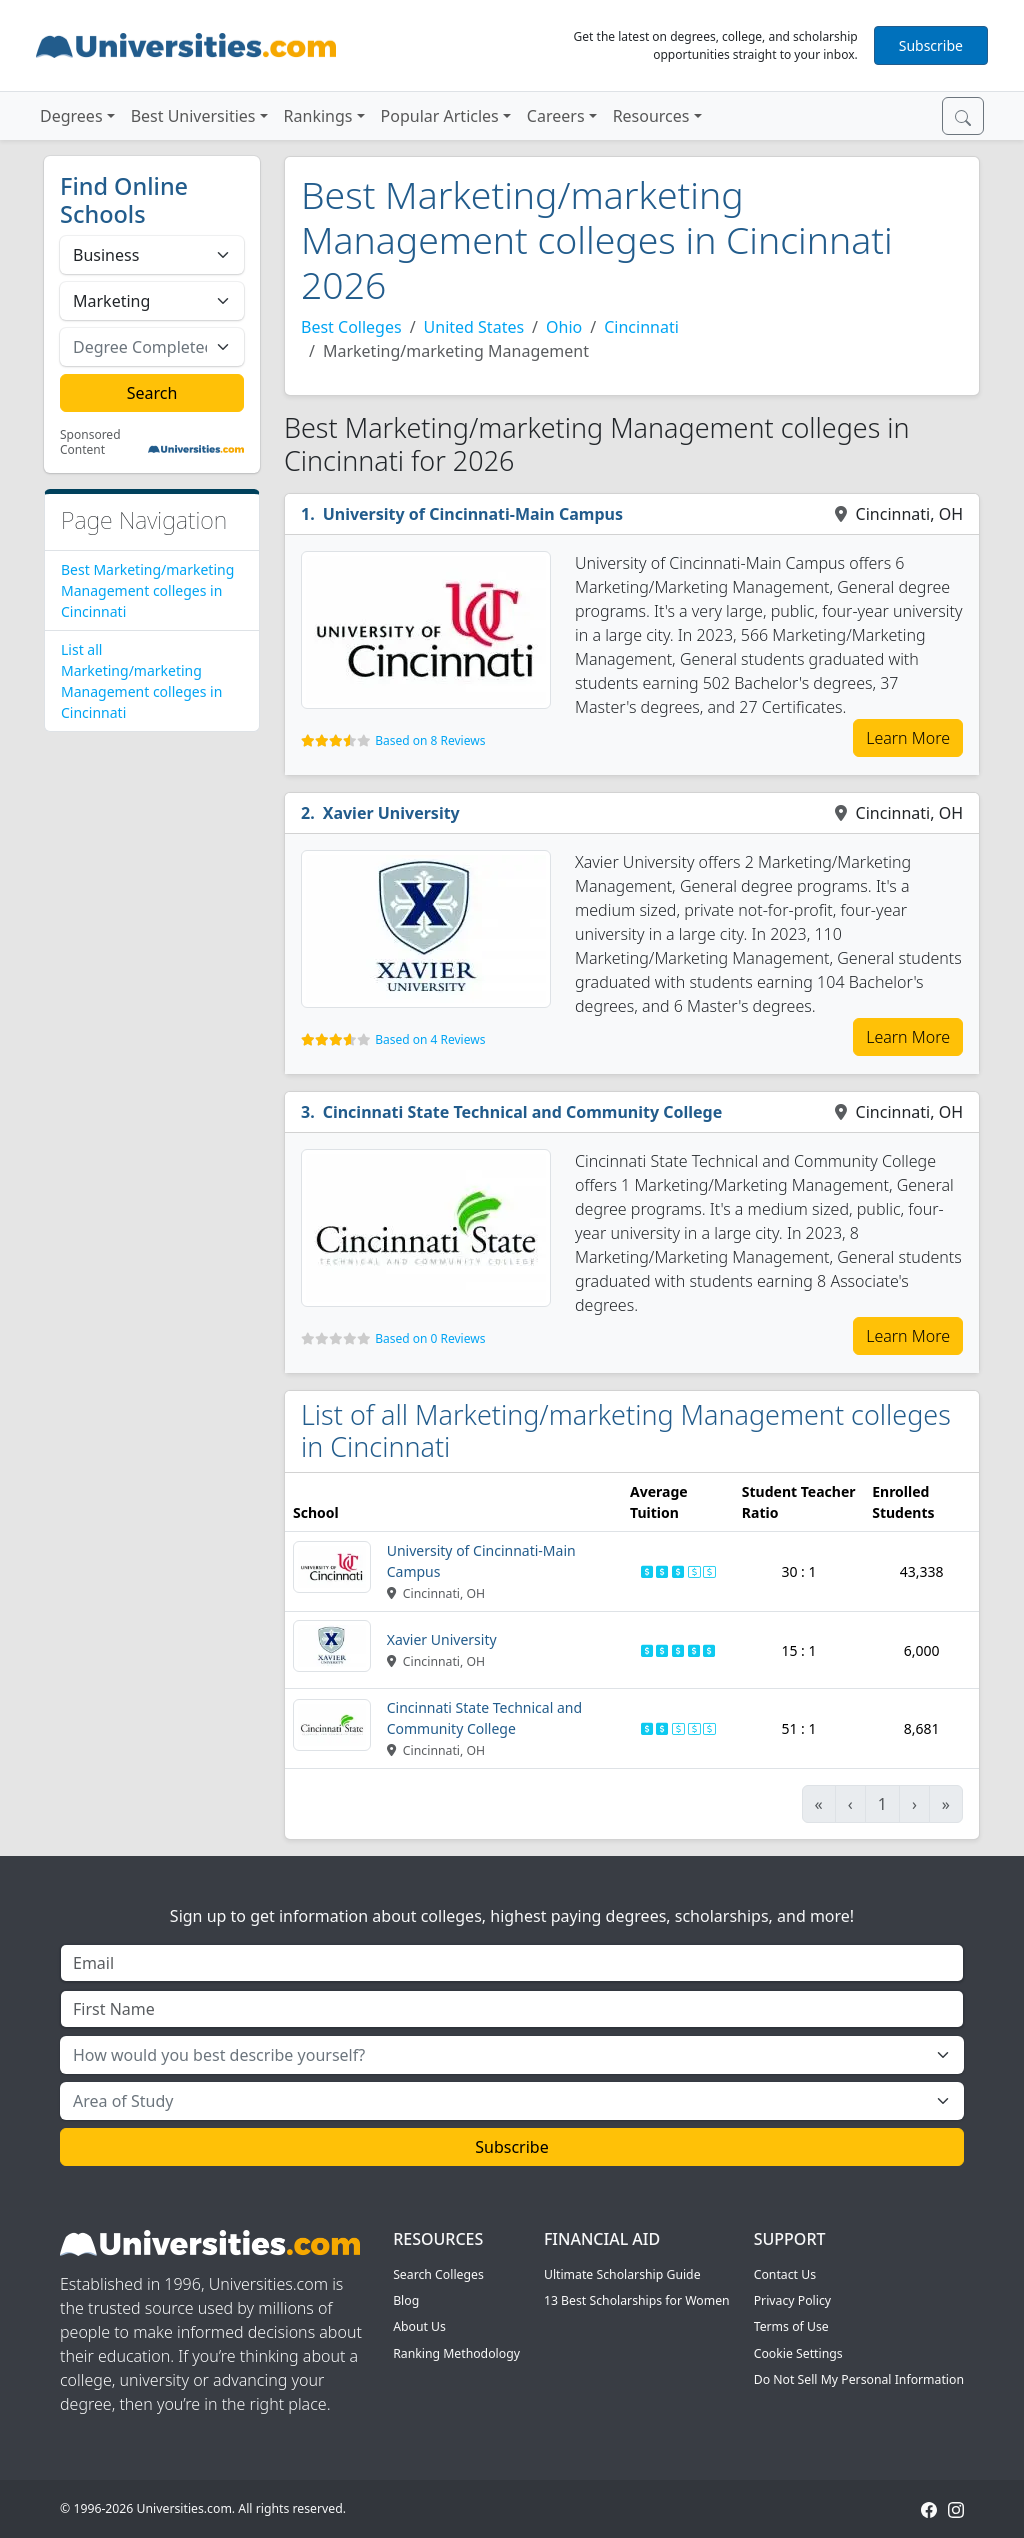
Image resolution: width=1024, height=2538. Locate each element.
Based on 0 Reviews (430, 1338)
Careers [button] (556, 116)
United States (474, 327)
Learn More (908, 738)
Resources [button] (651, 116)
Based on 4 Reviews (430, 1039)
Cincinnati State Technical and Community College (523, 1112)
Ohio (564, 327)
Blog (406, 2300)
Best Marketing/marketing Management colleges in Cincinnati (147, 590)
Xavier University (391, 813)
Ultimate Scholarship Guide (622, 2274)
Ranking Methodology (456, 2353)
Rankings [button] (318, 116)
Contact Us (785, 2274)
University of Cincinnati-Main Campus (473, 514)
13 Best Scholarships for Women (637, 2300)
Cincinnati (641, 327)
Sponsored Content (90, 442)
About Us (419, 2326)
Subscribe (931, 45)
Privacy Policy (792, 2300)
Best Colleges (351, 327)
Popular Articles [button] (440, 116)
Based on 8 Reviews (430, 740)
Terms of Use (791, 2326)
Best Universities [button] (193, 116)
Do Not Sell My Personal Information (859, 2379)
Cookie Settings (798, 2353)
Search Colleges (438, 2274)
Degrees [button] (71, 116)
